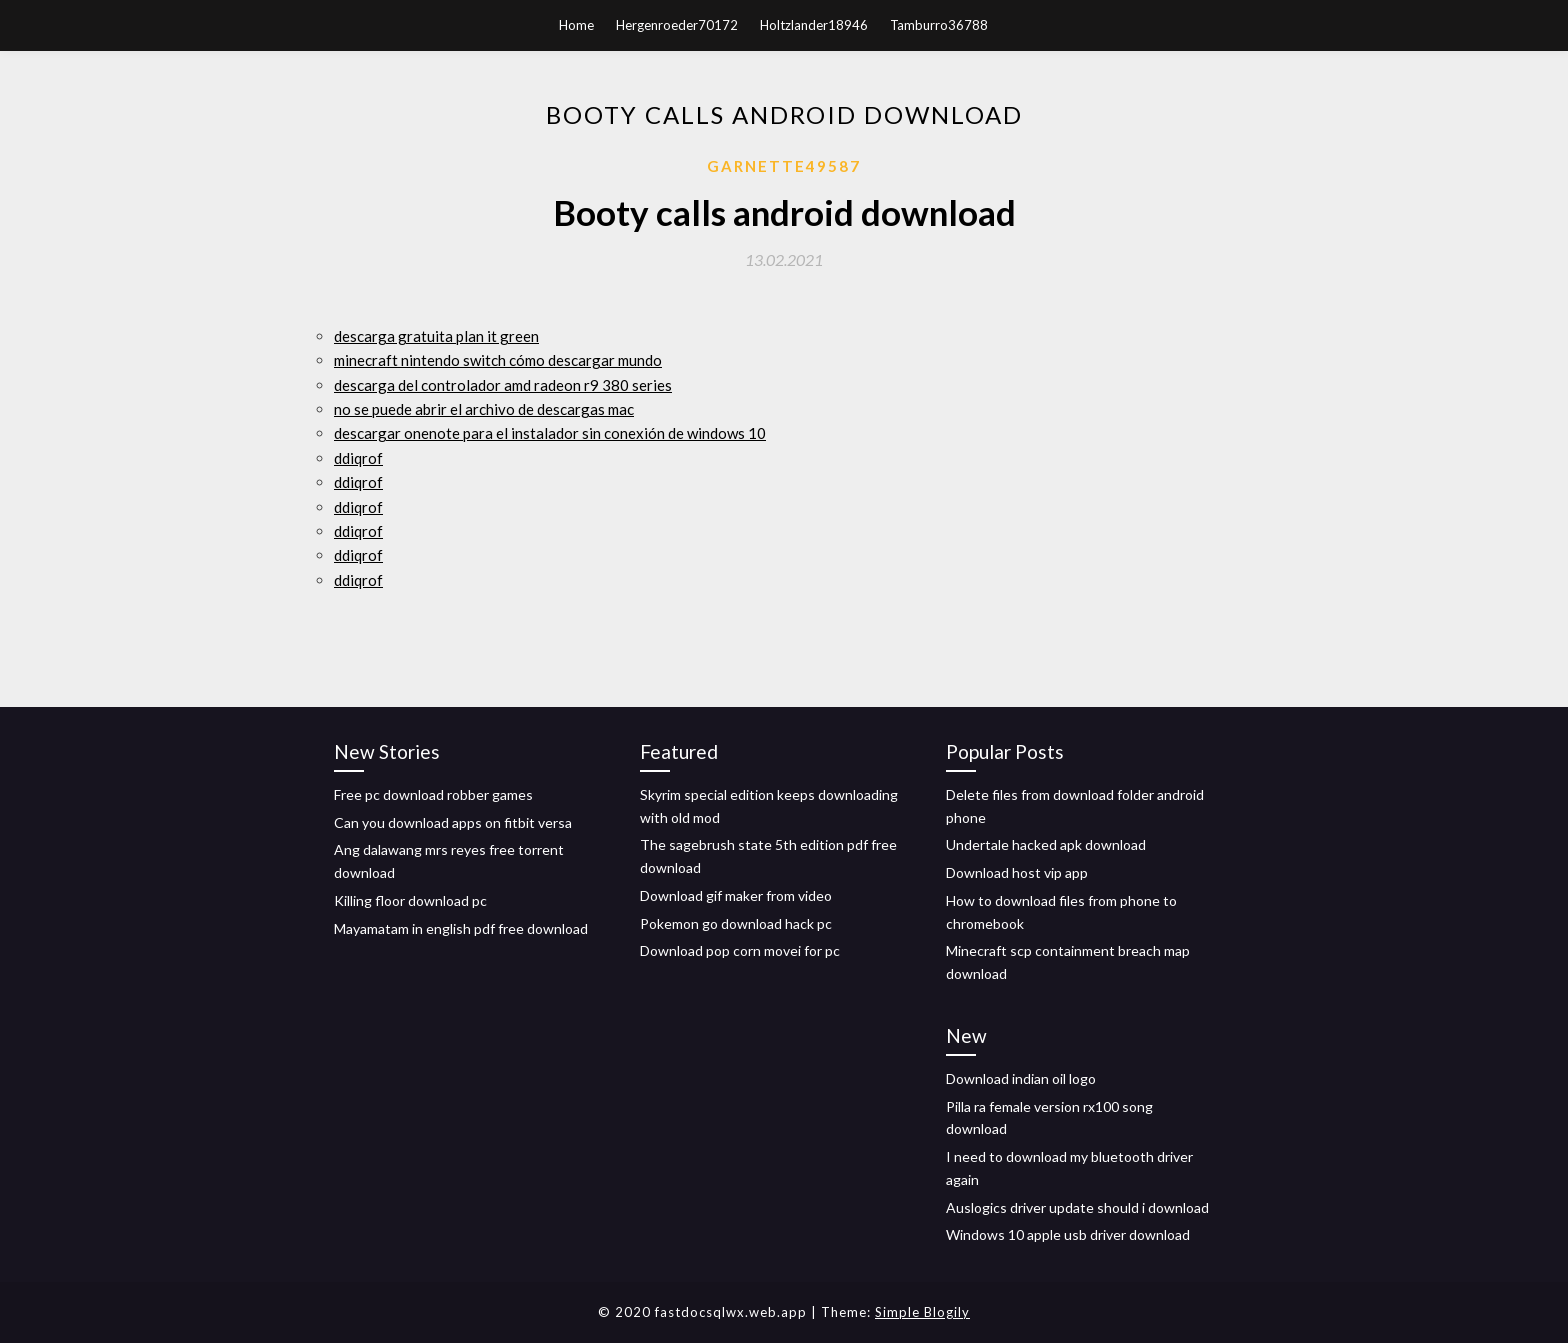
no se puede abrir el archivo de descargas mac (484, 409)
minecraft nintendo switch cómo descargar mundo (498, 360)
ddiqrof (358, 458)
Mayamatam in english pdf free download (461, 928)
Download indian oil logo (1021, 1078)
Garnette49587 (784, 166)
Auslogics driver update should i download (1077, 1207)
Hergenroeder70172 (677, 25)
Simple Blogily (922, 1312)
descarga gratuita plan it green (436, 336)
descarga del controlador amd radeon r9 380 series (503, 385)
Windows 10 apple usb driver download (1068, 1234)
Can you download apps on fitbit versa (453, 822)
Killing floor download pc (410, 900)
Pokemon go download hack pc (736, 923)
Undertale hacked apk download (1046, 844)
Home (576, 25)
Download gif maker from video (736, 895)
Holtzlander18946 (814, 25)
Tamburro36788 (939, 25)
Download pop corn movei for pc (740, 950)
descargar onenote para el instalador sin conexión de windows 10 (550, 433)
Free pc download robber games (433, 794)
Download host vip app (1017, 872)
